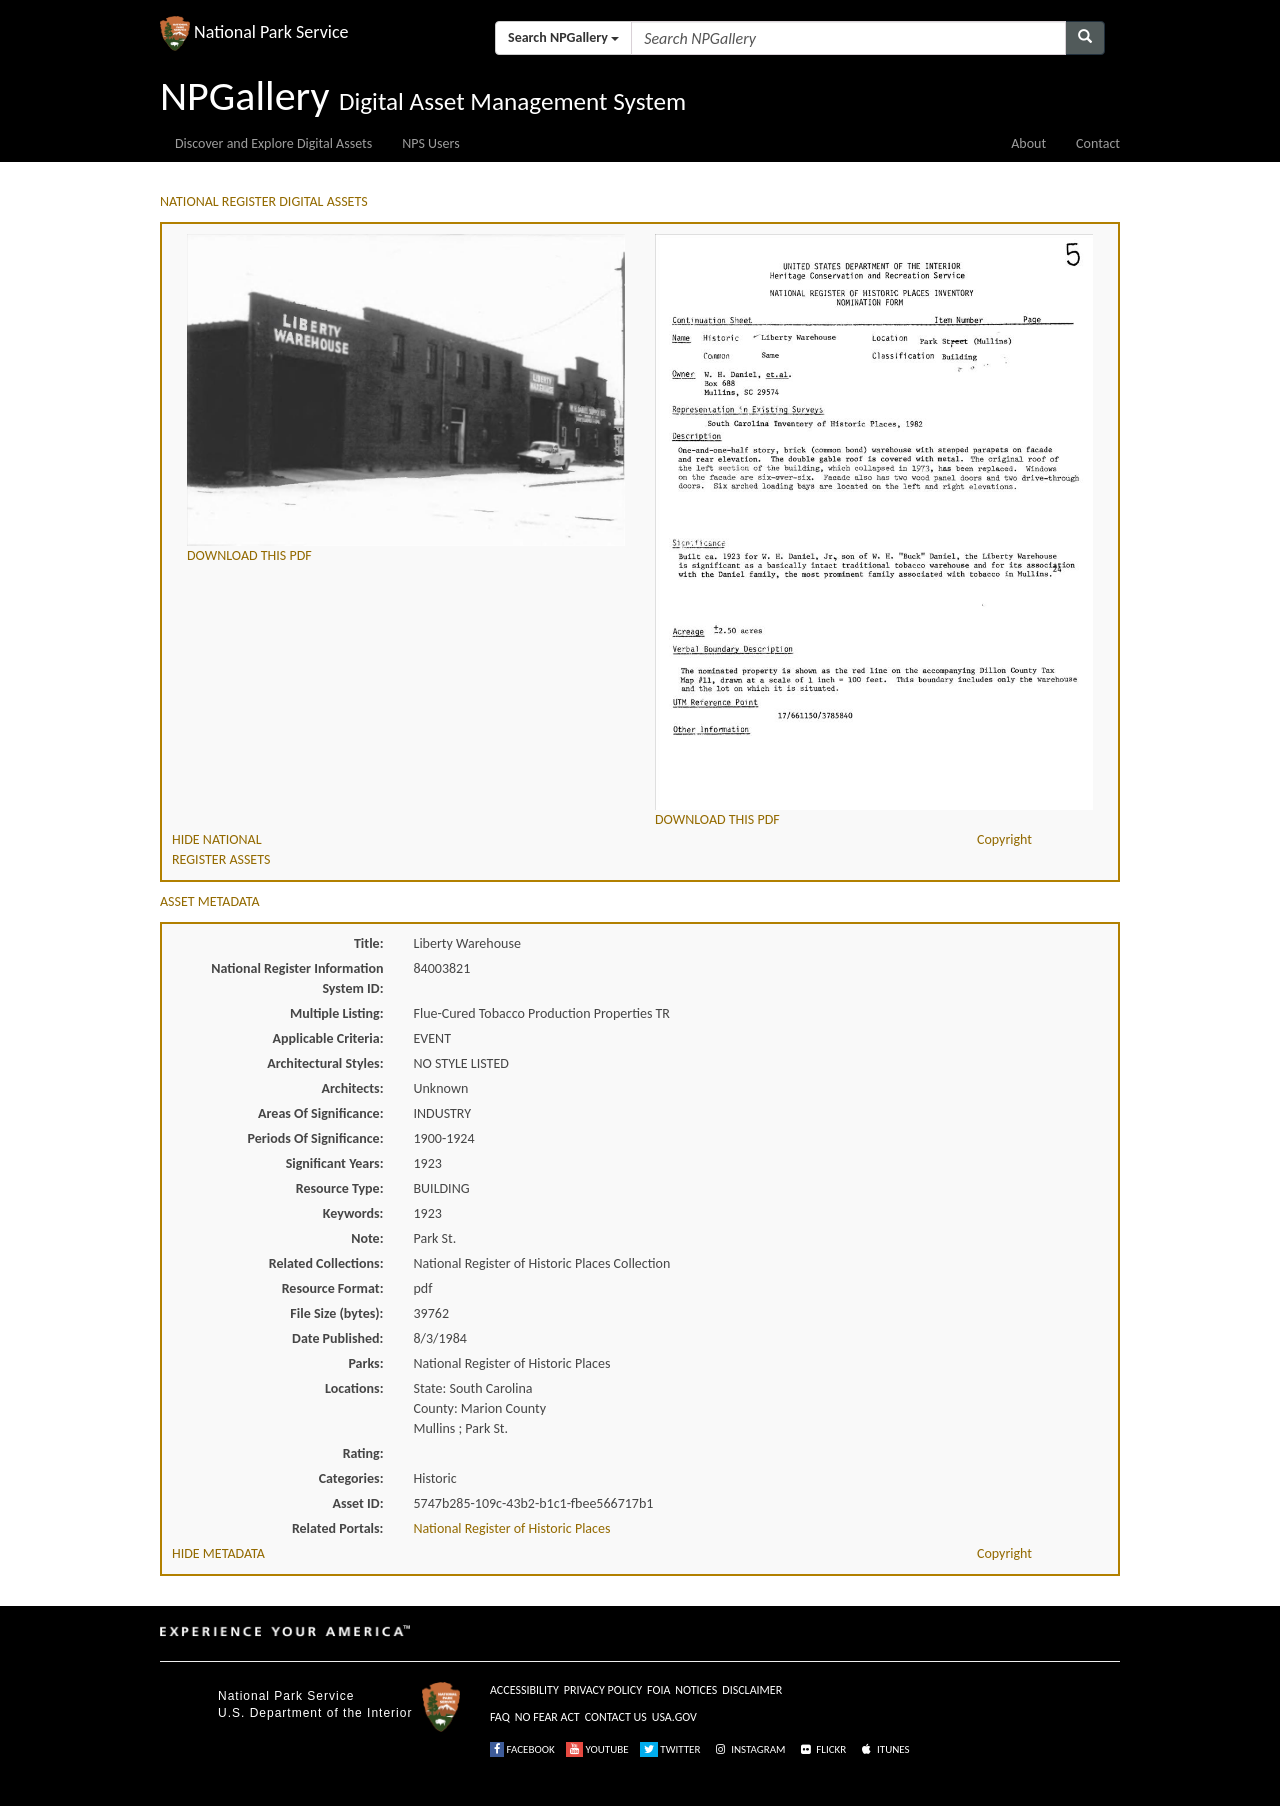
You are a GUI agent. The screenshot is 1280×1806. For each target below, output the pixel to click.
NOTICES (696, 1690)
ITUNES (884, 1749)
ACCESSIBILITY (524, 1690)
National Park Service (286, 1696)
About (1028, 143)
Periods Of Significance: (316, 1138)
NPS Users (430, 143)
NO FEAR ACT (547, 1717)
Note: (367, 1238)
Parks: (365, 1363)
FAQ (500, 1717)
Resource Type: (340, 1188)
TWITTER (670, 1749)
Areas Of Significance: (320, 1113)
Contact (1098, 143)
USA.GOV (674, 1717)
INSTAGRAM (749, 1749)
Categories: (351, 1478)
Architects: (353, 1088)
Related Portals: (338, 1528)
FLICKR (822, 1749)
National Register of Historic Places (512, 1528)
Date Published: (337, 1338)
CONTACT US (616, 1717)
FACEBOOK (522, 1749)
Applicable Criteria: (328, 1038)
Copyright (1004, 839)
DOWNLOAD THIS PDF (249, 555)
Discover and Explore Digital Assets (273, 143)
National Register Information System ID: (297, 978)
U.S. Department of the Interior (315, 1713)
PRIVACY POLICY (603, 1690)
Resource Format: (333, 1288)
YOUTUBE (597, 1749)
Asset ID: (357, 1503)
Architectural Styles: (325, 1063)
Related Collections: (326, 1263)
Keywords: (353, 1213)
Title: (369, 943)
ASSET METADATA (210, 901)
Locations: (354, 1388)
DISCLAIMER (752, 1690)
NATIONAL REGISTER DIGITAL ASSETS (264, 201)
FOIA (658, 1690)
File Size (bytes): (336, 1313)
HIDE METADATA (218, 1553)
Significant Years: (335, 1163)
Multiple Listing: (337, 1013)
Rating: (363, 1453)
